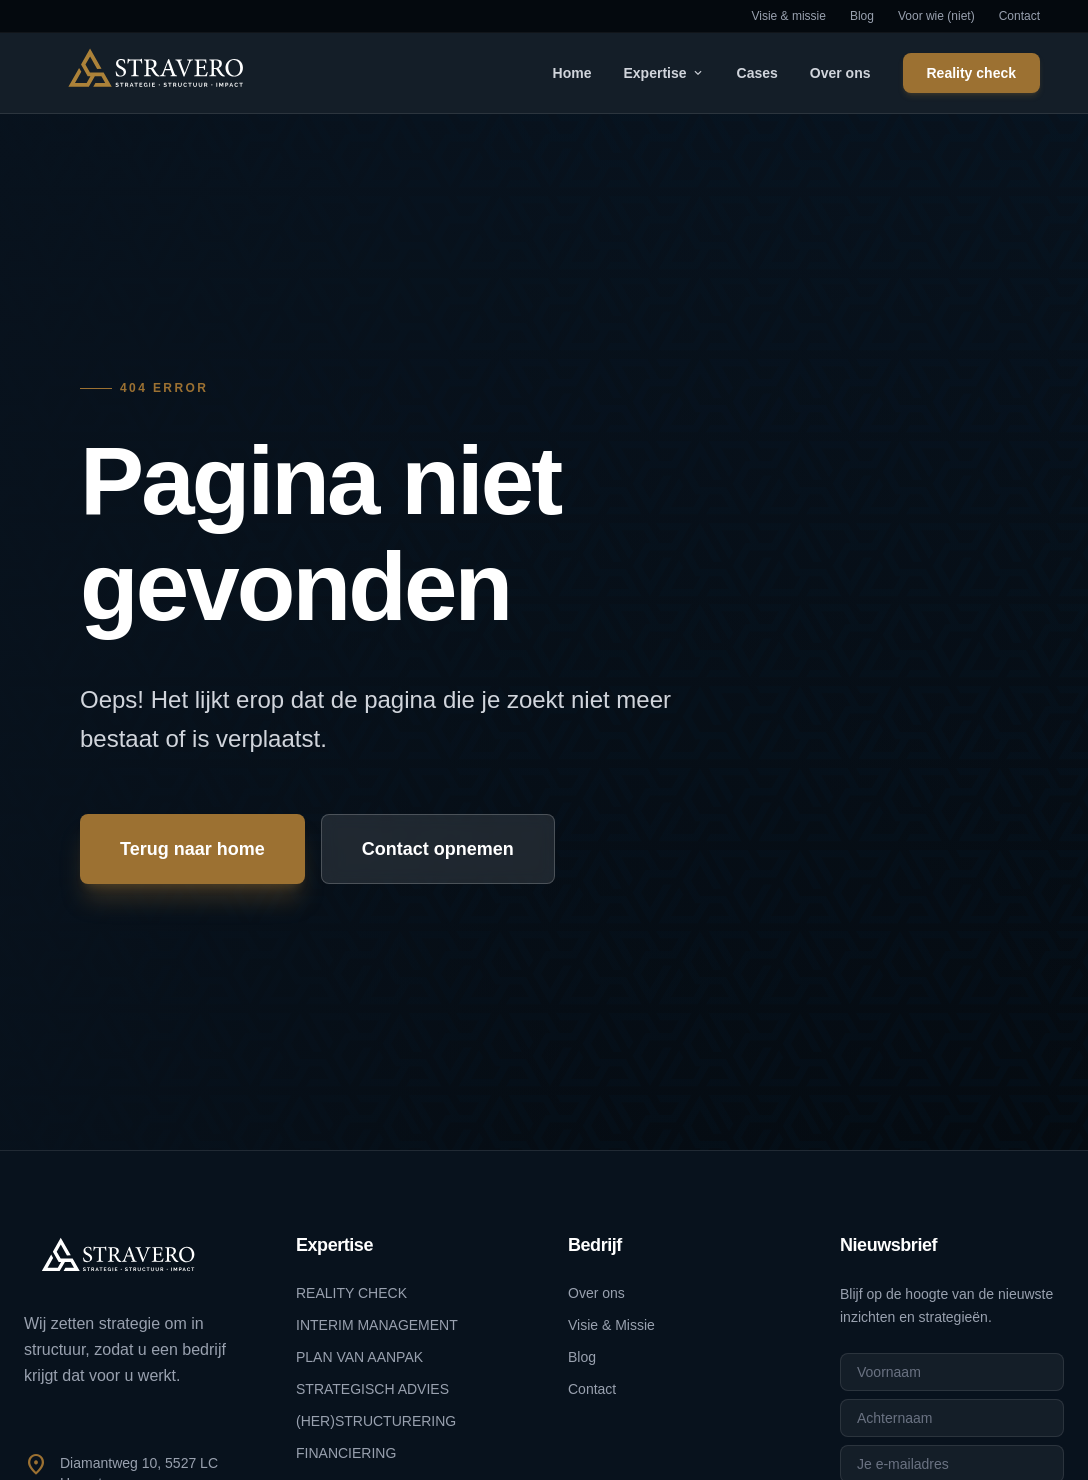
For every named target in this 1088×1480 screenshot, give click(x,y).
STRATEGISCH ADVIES (372, 1389)
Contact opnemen (438, 849)
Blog (862, 16)
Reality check (972, 73)
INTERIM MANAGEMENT (377, 1325)
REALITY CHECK (351, 1293)
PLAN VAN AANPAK (359, 1357)
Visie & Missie (611, 1325)
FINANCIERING (346, 1453)
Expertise (663, 73)
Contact (1019, 16)
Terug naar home (192, 849)
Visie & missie (788, 16)
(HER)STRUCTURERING (376, 1421)
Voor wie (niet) (936, 16)
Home (572, 73)
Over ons (840, 73)
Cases (757, 73)
